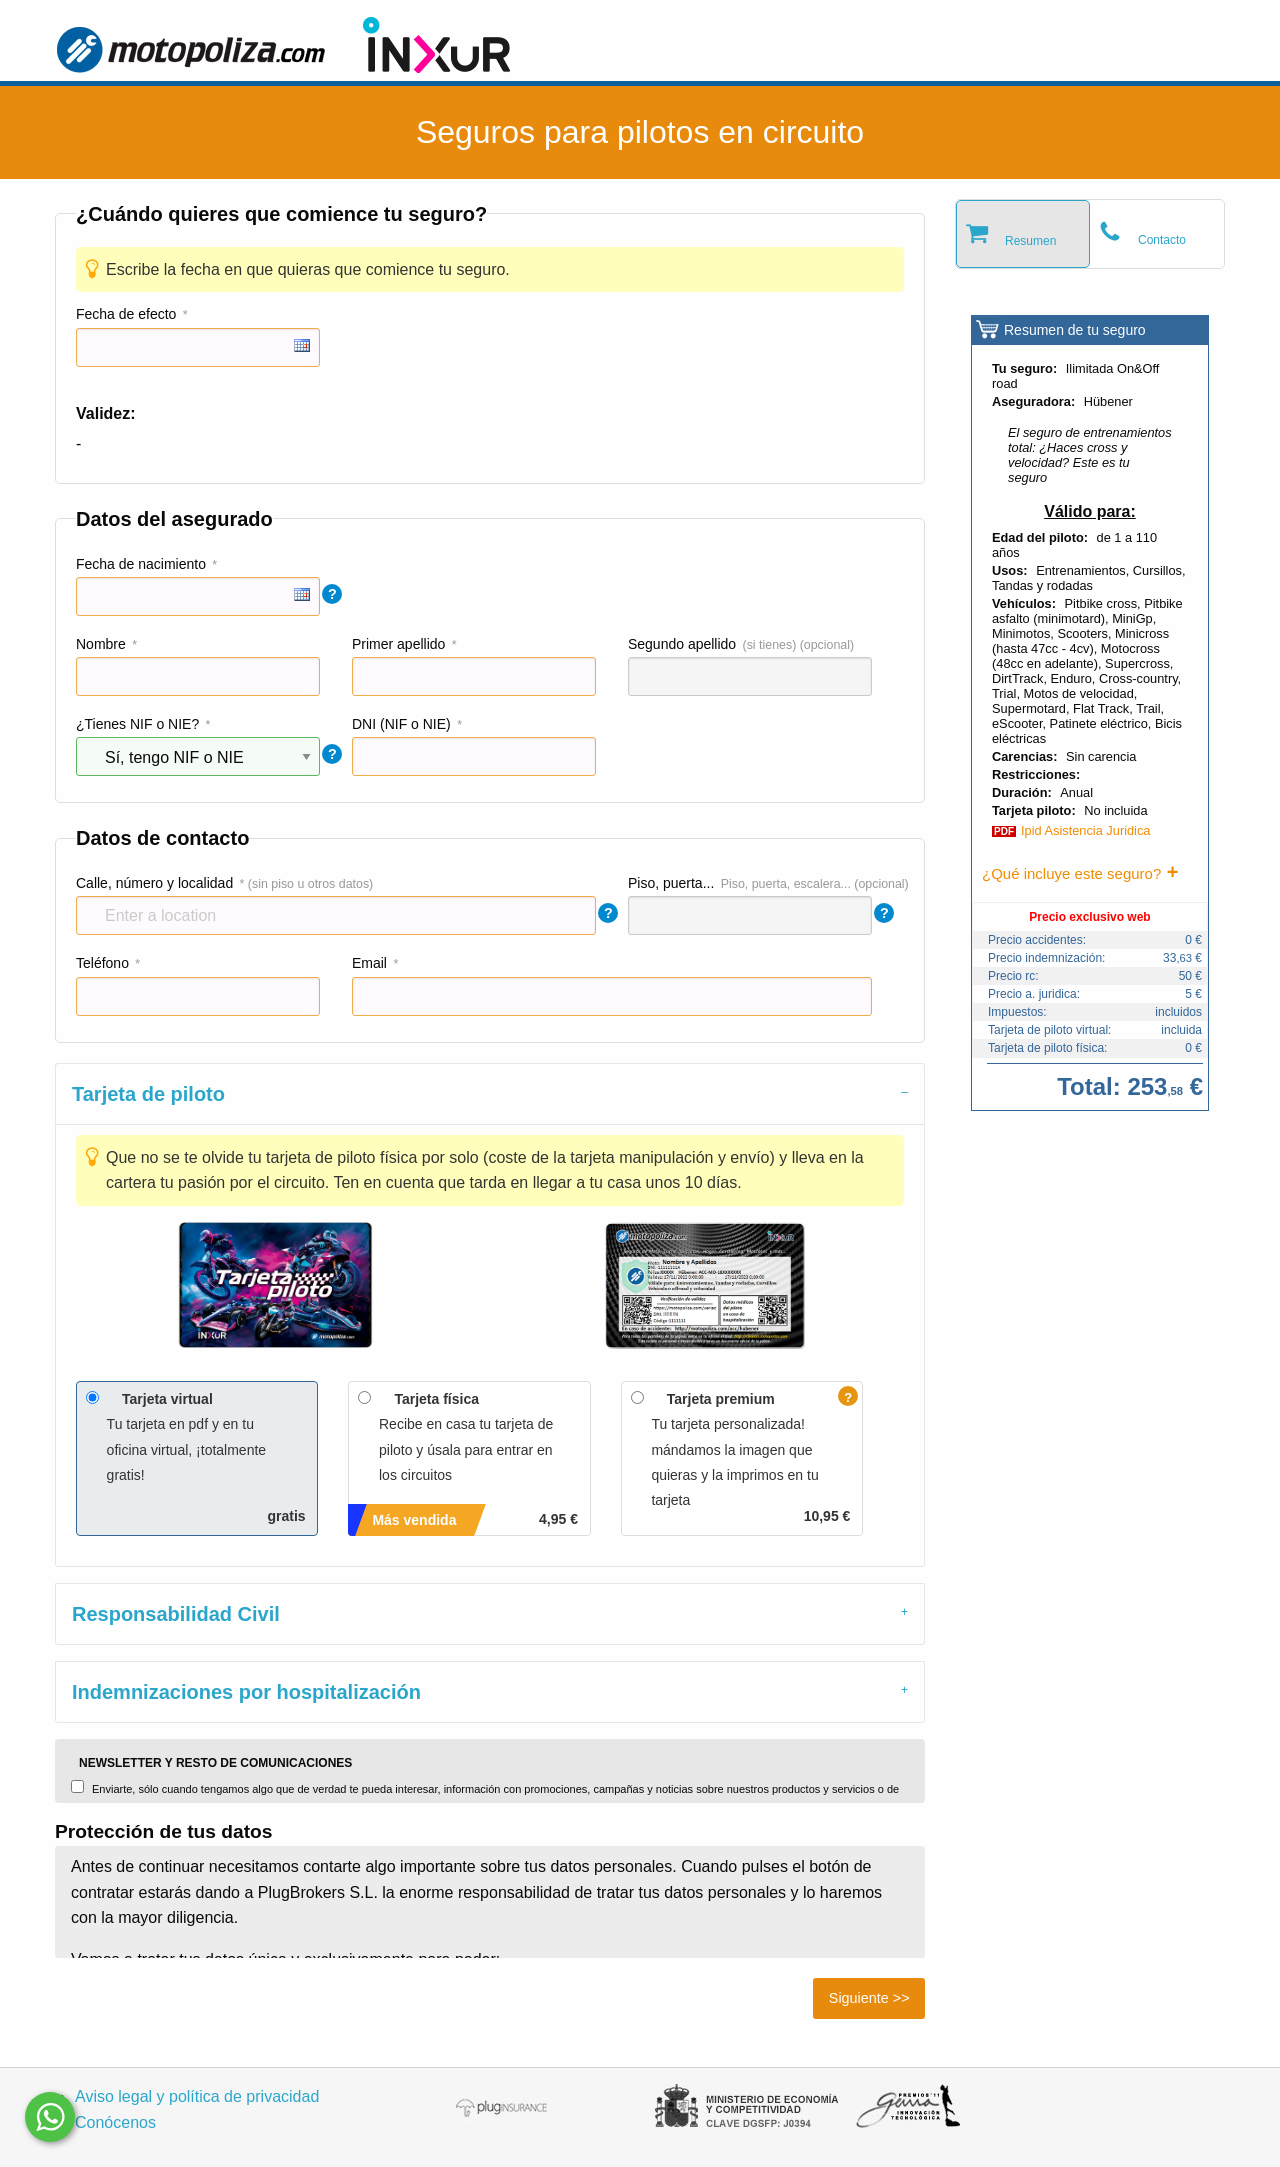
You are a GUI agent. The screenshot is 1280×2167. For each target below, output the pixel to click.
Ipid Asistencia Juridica (1085, 830)
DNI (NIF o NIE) (401, 724)
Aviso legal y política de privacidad (197, 2096)
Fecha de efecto (126, 314)
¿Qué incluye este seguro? (1071, 873)
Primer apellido (398, 644)
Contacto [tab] (1162, 240)
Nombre (101, 644)
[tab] (490, 1093)
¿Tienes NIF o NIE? (137, 724)
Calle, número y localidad (154, 883)
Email (369, 963)
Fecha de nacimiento (141, 564)
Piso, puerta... (671, 883)
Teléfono (102, 963)
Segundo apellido (682, 644)
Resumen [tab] (1030, 241)
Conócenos (115, 2122)
